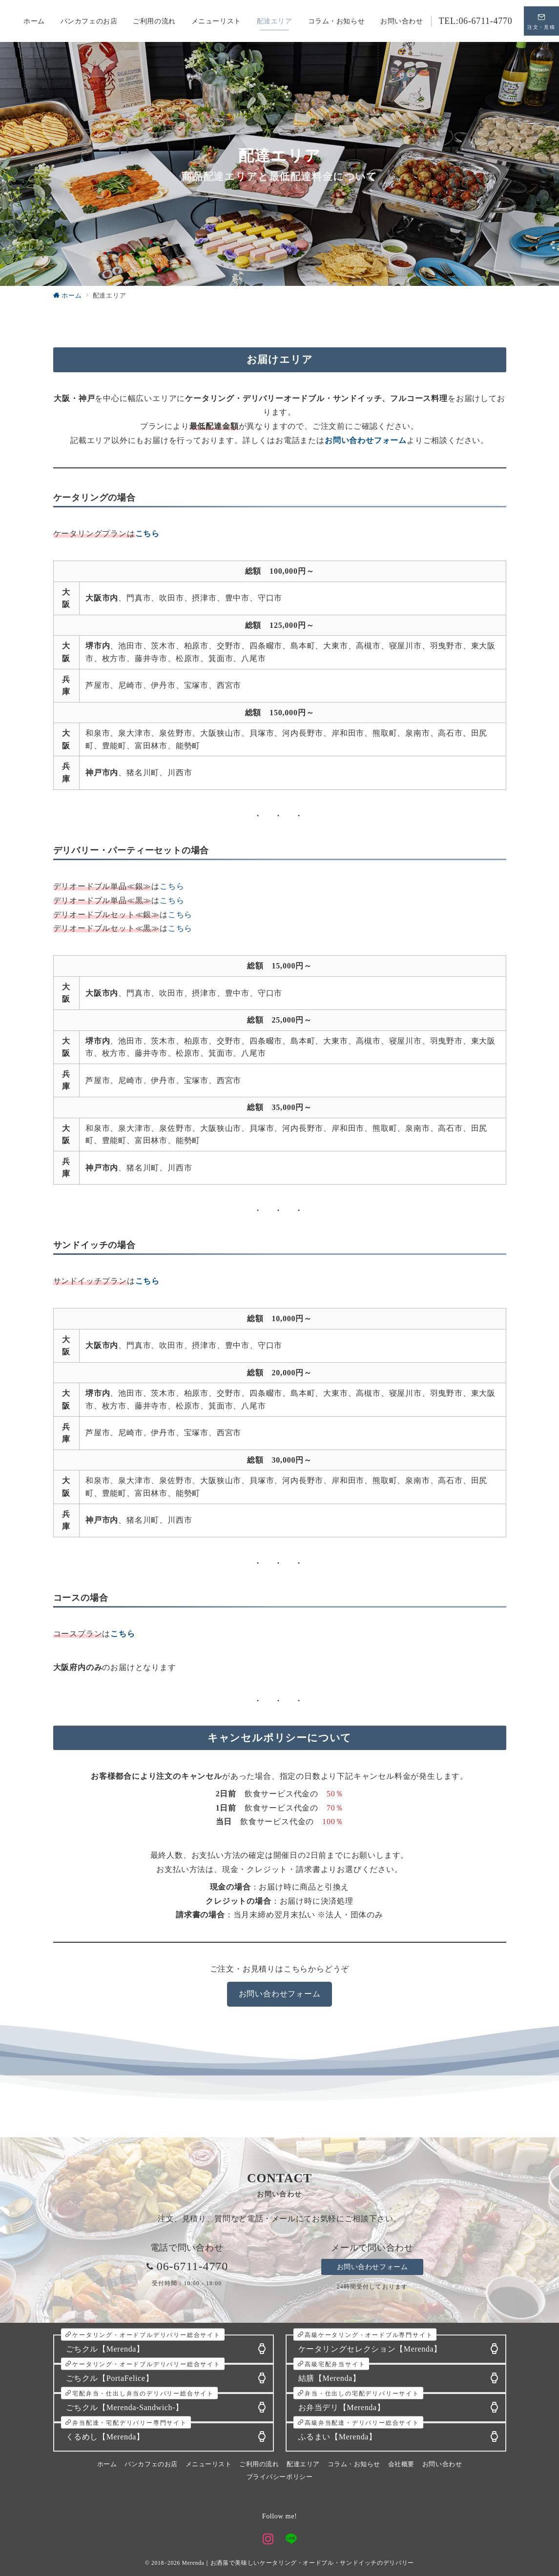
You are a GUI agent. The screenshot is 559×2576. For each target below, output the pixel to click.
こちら (172, 886)
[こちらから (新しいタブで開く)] (147, 533)
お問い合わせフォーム (280, 1994)
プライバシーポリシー (279, 2477)
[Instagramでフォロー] (268, 2540)
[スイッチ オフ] (541, 21)
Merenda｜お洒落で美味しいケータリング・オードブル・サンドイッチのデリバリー (298, 2563)
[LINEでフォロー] (291, 2540)
